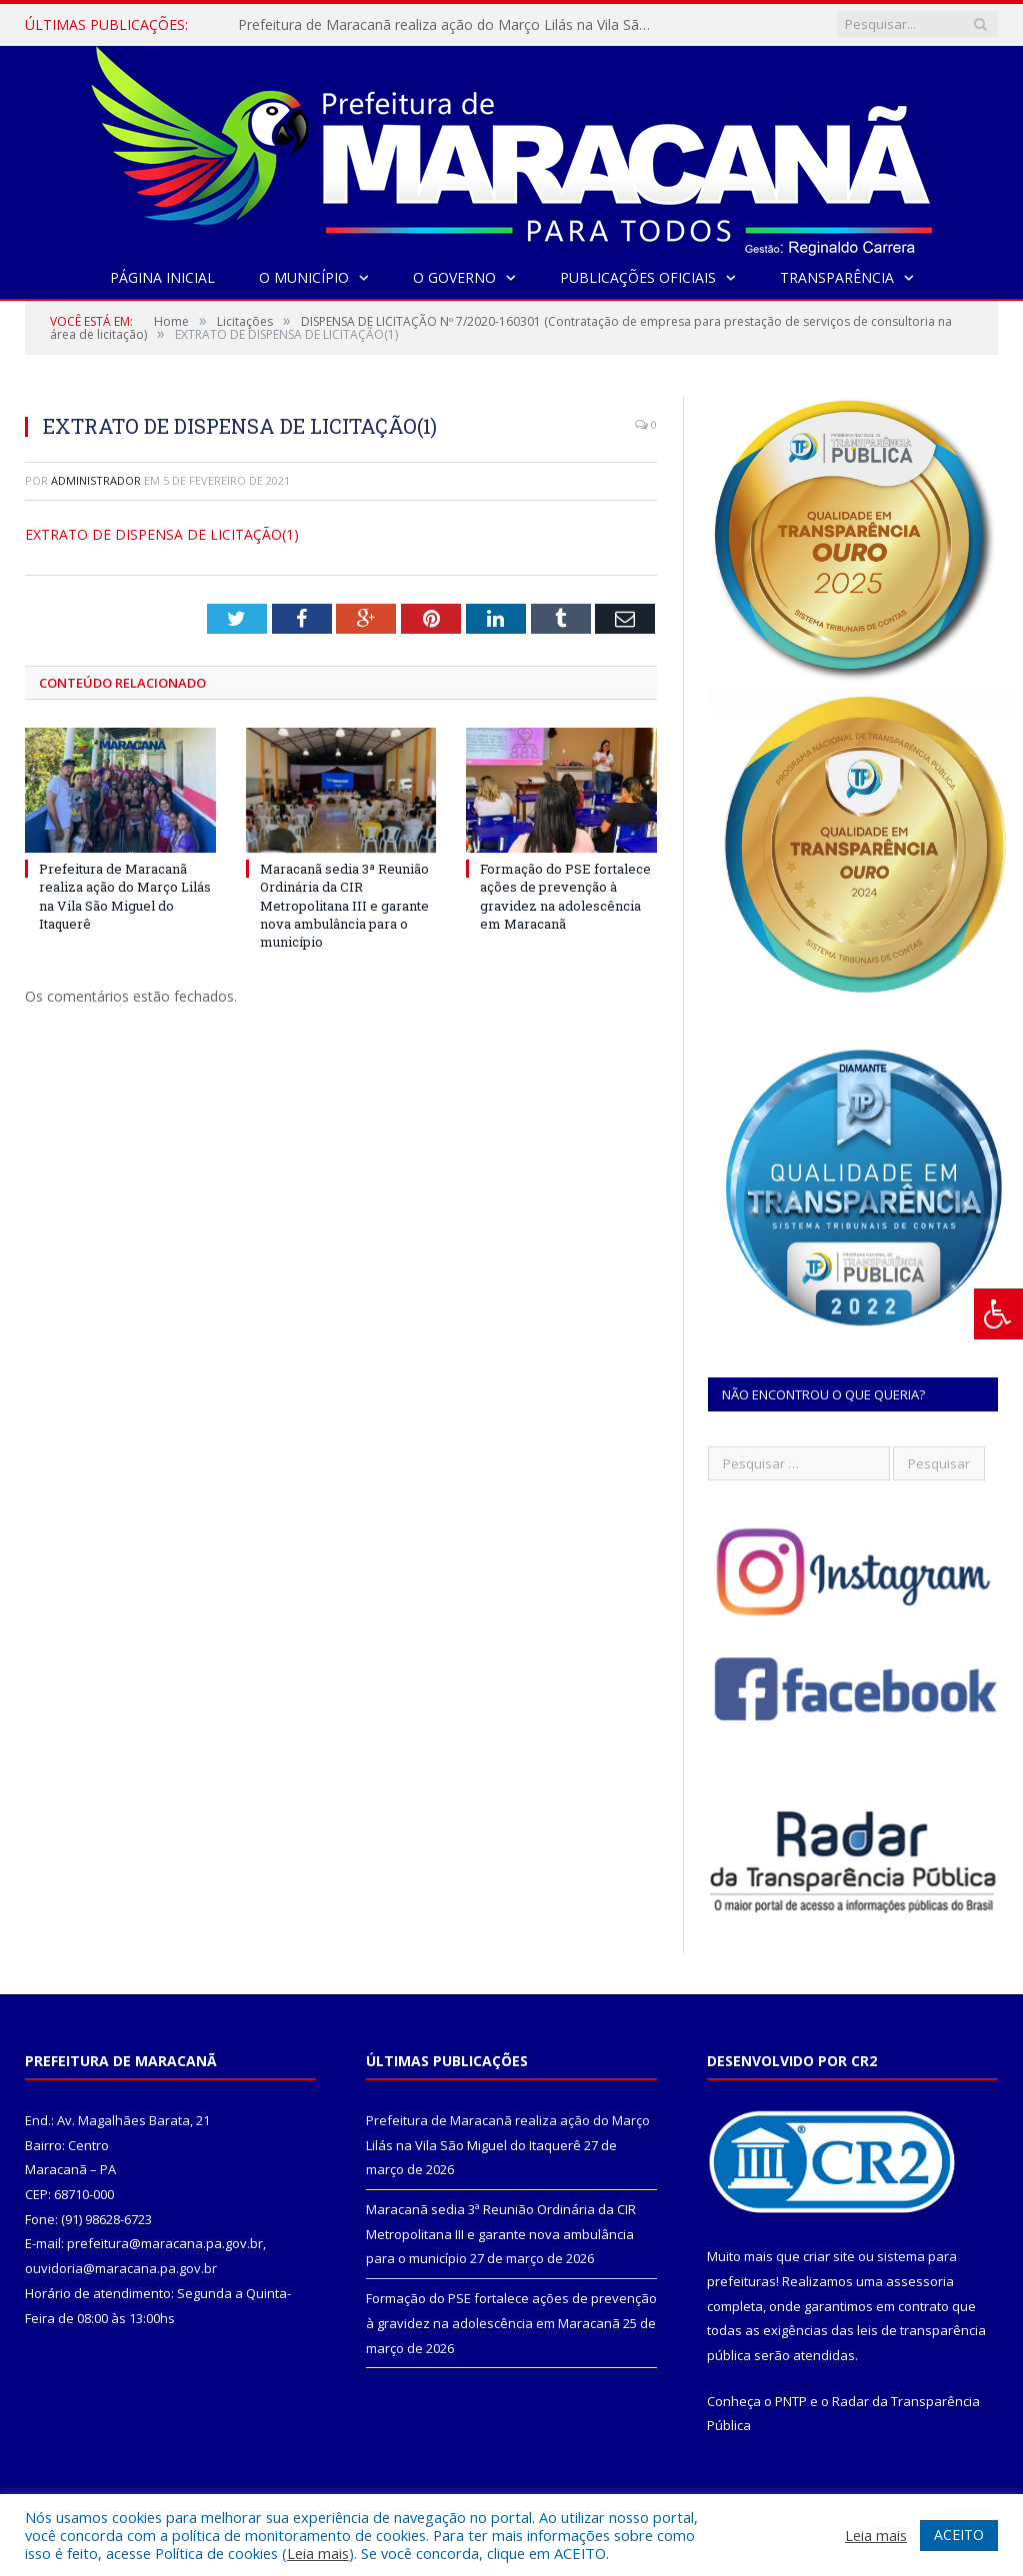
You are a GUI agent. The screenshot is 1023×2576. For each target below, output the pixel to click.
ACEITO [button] (959, 2534)
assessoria (920, 2281)
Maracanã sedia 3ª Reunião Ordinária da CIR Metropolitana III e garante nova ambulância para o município (344, 905)
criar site (829, 2256)
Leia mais (318, 2553)
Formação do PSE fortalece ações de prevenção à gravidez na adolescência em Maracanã (565, 896)
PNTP (791, 2401)
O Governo (454, 277)
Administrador (96, 480)
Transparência (837, 277)
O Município (304, 277)
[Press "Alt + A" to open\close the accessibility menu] (998, 1313)
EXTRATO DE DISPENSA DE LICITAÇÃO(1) (162, 534)
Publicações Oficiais (638, 277)
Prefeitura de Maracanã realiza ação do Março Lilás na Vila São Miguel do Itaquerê (443, 25)
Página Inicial (162, 277)
